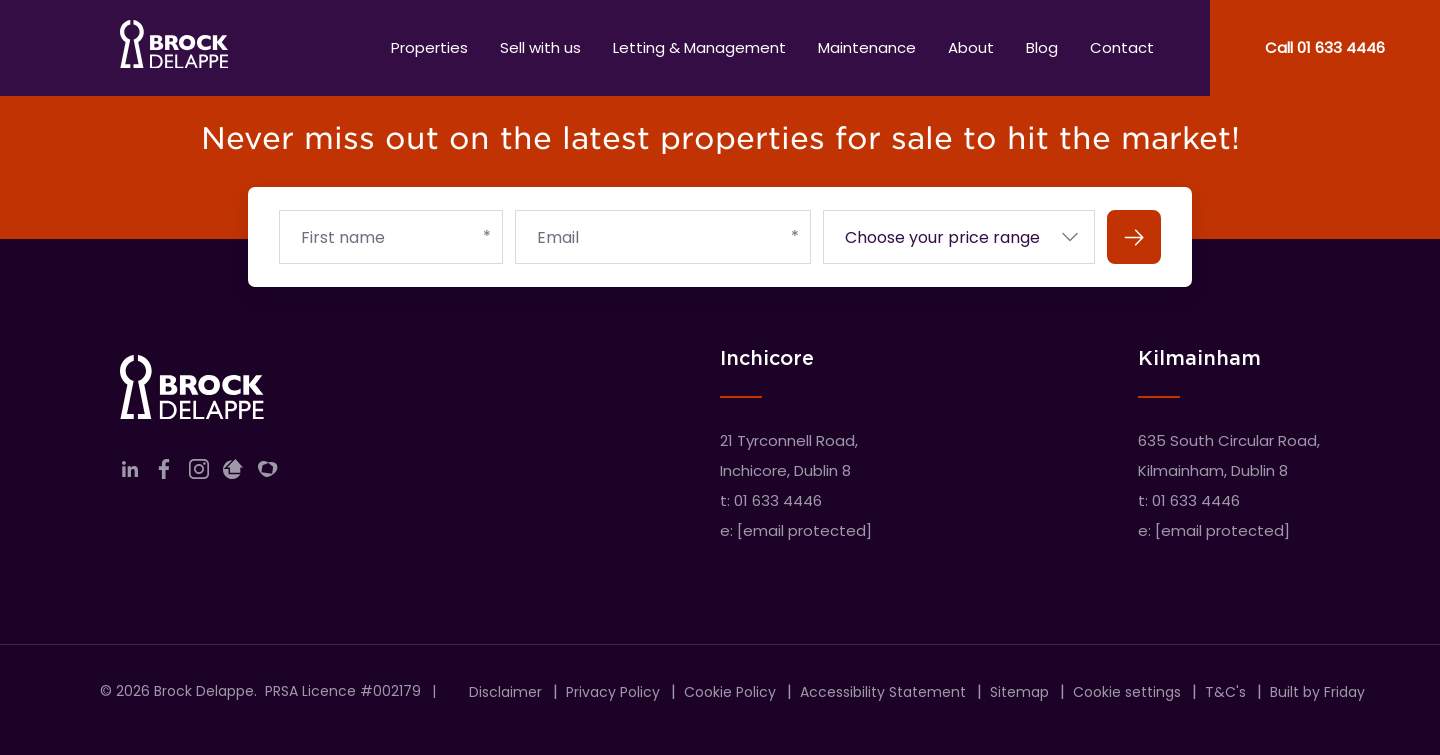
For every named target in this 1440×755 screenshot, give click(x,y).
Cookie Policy (730, 692)
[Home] (174, 48)
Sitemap (1019, 692)
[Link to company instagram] (199, 473)
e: (796, 530)
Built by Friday (1317, 692)
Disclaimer (505, 692)
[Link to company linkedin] (130, 473)
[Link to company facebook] (164, 473)
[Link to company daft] (233, 473)
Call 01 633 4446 (1325, 47)
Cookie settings (1127, 692)
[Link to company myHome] (268, 473)
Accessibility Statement (883, 692)
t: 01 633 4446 (771, 500)
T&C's (1225, 692)
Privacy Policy (613, 692)
